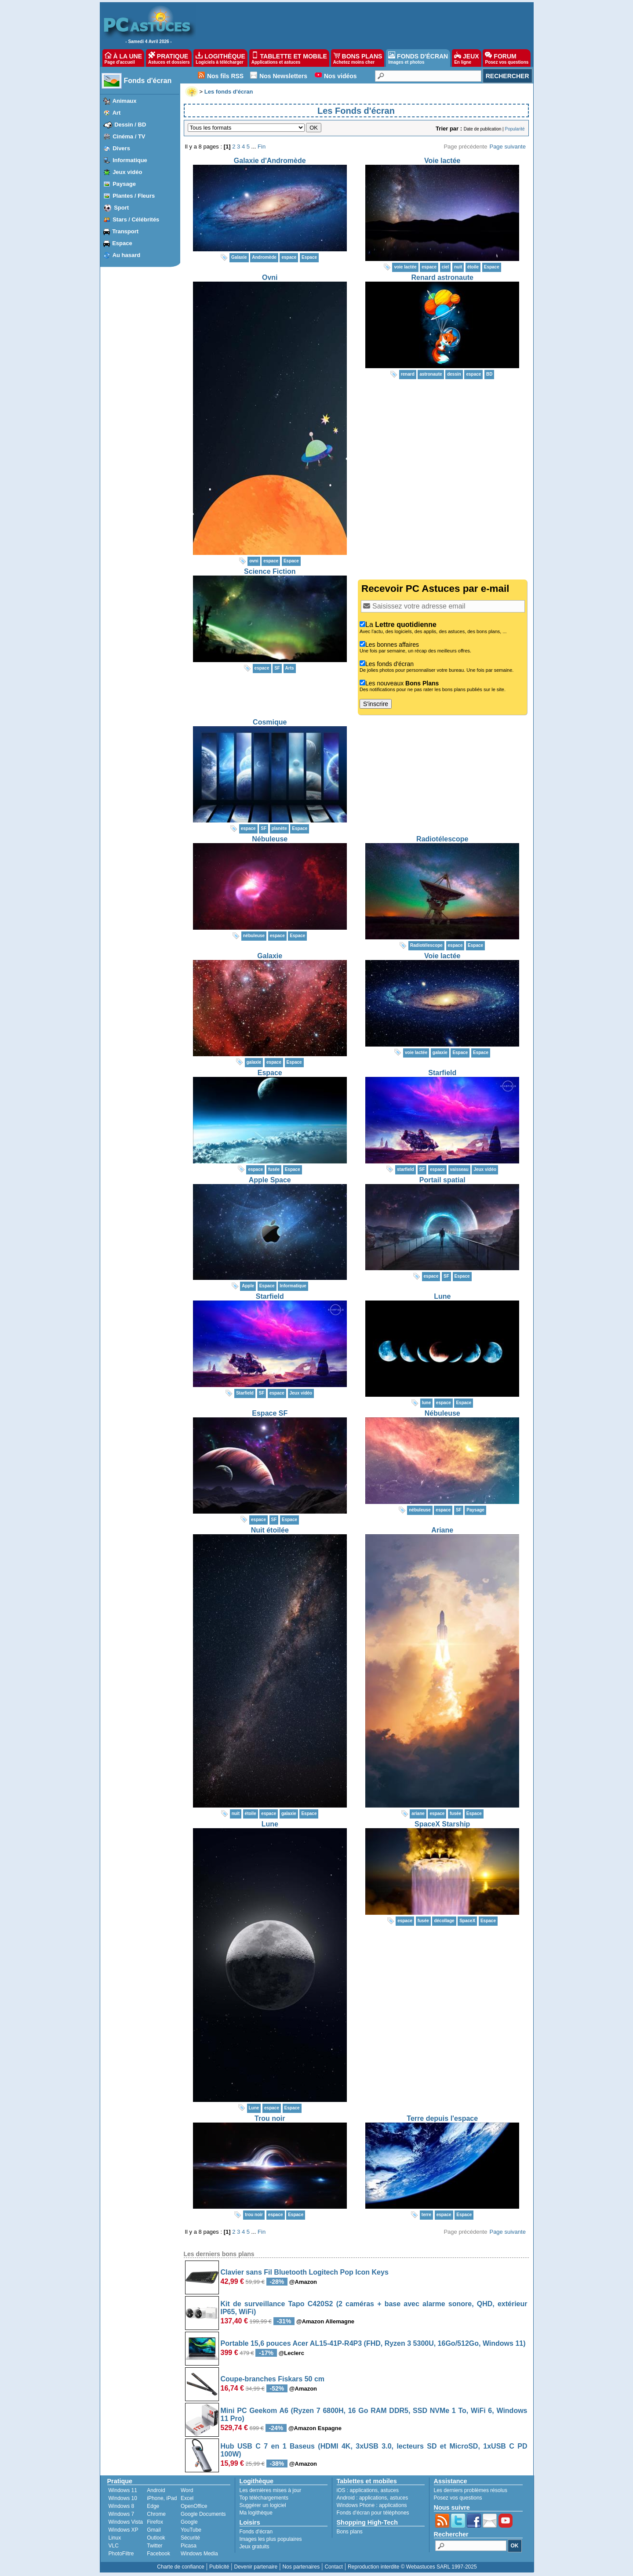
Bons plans (350, 2532)
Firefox (155, 2522)
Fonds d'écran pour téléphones (373, 2513)
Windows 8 (122, 2506)
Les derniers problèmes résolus (470, 2490)
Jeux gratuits (254, 2546)
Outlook (156, 2538)
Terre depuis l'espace (442, 2118)
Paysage (124, 184)
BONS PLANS (357, 58)
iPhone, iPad (162, 2498)
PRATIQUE (169, 58)
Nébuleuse (269, 839)
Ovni (270, 277)
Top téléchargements (264, 2498)
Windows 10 (123, 2498)
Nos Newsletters (283, 76)
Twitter (154, 2546)
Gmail (153, 2530)
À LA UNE (123, 58)
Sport (121, 207)
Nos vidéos (340, 76)
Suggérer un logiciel (263, 2505)
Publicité (219, 2567)
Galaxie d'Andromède (270, 160)
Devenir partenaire (256, 2567)
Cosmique (270, 722)
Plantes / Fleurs (134, 195)
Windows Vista (126, 2522)
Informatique (130, 160)
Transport (125, 231)
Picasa (188, 2546)
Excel (187, 2498)
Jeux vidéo (127, 172)
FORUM (506, 58)
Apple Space (270, 1180)
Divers (121, 148)
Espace (122, 243)
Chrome (156, 2514)
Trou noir (270, 2118)
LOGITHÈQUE (220, 58)
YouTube (191, 2530)
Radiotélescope (442, 839)
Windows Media (199, 2554)
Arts (289, 668)
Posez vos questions (458, 2498)
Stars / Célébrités (136, 219)
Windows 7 (122, 2514)
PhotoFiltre (121, 2554)
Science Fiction (269, 571)
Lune (442, 1296)
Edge (153, 2506)
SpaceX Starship (442, 1824)
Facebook (158, 2554)
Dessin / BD (130, 124)
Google (189, 2522)
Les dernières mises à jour (271, 2490)
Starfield (442, 1072)
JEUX (466, 58)
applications (364, 2490)
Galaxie (269, 956)
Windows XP (123, 2530)
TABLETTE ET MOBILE (289, 58)
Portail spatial (442, 1180)
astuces (390, 2490)
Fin (262, 146)
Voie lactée (442, 160)
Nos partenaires (301, 2567)
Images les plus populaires (271, 2539)
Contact (333, 2567)
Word (187, 2490)
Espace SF (269, 1413)
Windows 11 (123, 2490)
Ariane (442, 1530)
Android (156, 2490)
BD (489, 374)
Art (117, 112)
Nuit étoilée (270, 1530)
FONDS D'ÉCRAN (418, 58)
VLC (114, 2546)
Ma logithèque (256, 2513)
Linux (115, 2538)
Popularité (514, 129)
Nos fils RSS (225, 76)
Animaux (125, 101)
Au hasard (127, 255)
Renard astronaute (442, 277)
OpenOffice (194, 2506)
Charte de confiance (180, 2567)
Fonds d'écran (148, 80)
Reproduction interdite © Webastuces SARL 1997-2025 (412, 2567)
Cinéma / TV (129, 136)
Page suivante (507, 146)
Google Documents (203, 2514)
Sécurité (190, 2538)
